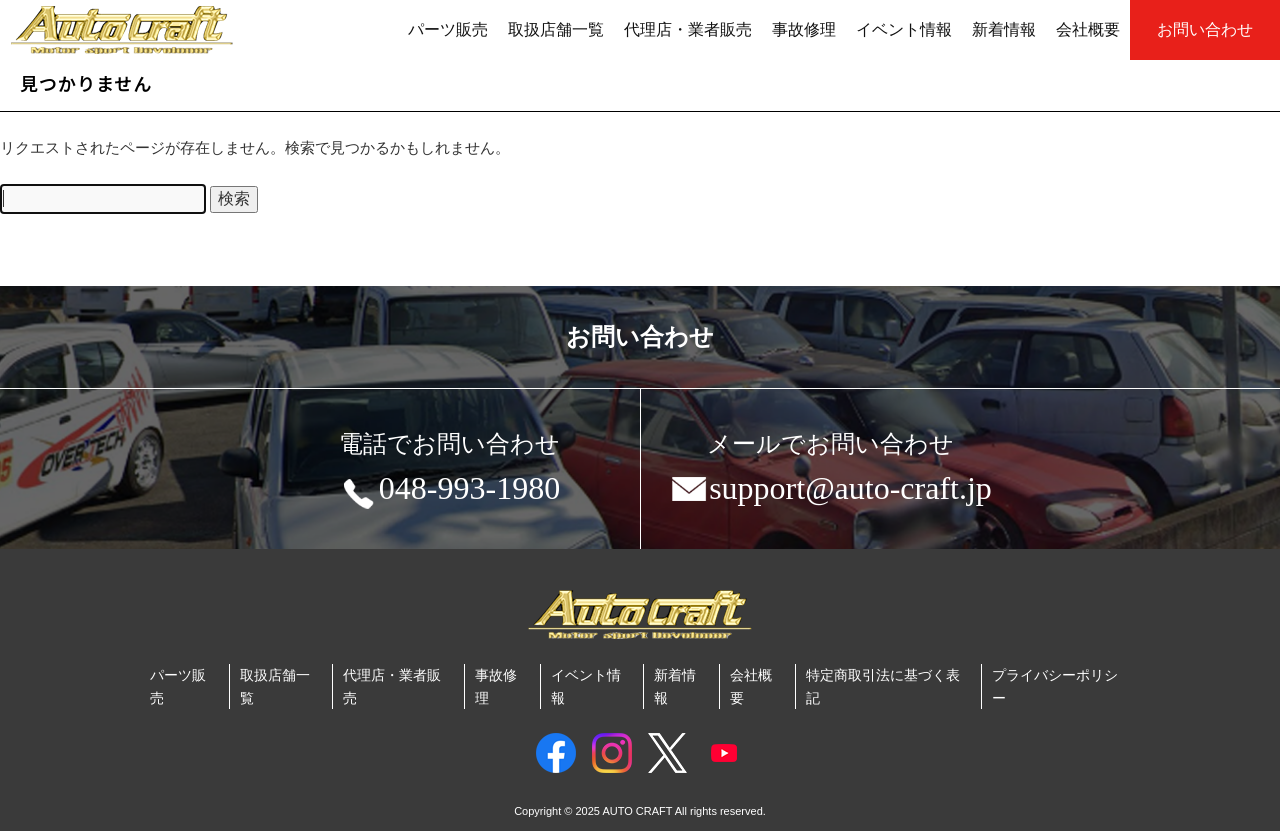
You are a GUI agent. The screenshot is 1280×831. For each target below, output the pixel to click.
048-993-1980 (449, 492)
